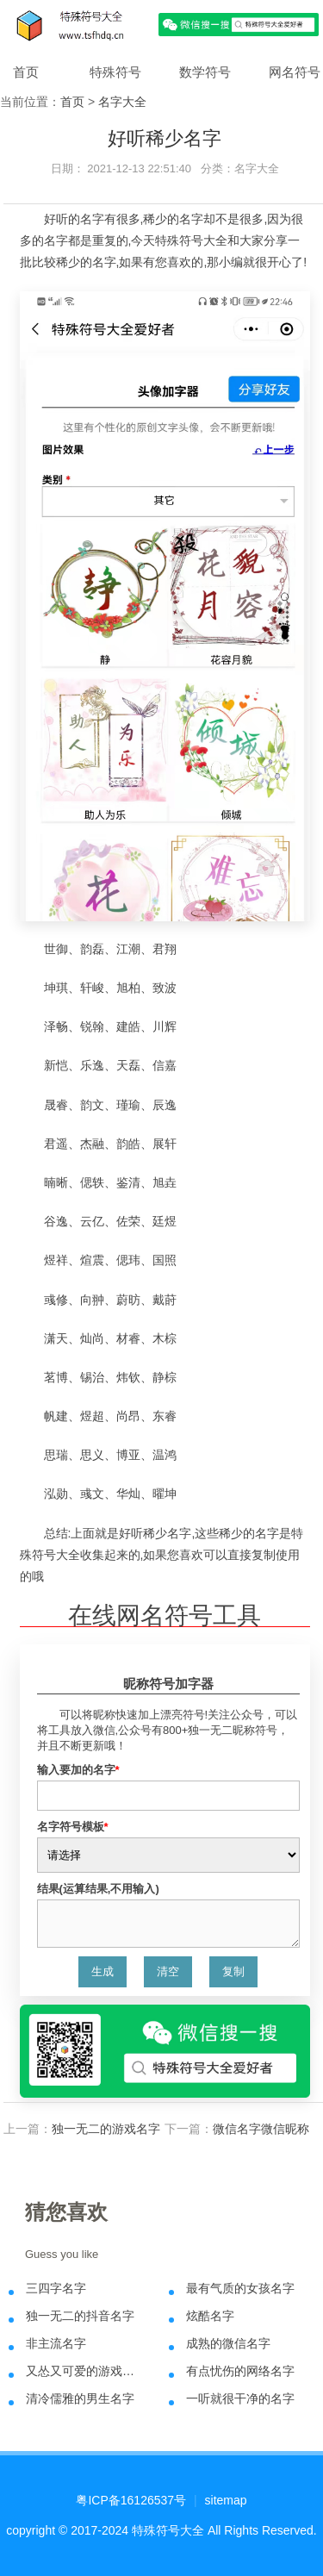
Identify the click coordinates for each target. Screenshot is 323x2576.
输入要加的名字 (78, 1769)
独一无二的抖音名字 (80, 2316)
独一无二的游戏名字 (106, 2129)
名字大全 (122, 102)
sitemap (226, 2500)
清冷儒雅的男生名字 (80, 2398)
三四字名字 (56, 2288)
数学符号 (205, 72)
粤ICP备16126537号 (131, 2500)
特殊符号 (115, 72)
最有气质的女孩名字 (240, 2288)
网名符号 (294, 72)
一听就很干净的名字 (240, 2398)
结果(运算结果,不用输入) (98, 1888)
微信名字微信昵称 (261, 2129)
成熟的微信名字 (228, 2343)
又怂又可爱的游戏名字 (86, 2371)
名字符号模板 (73, 1826)
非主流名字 (56, 2343)
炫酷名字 (210, 2316)
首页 (26, 72)
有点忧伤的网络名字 (240, 2371)
